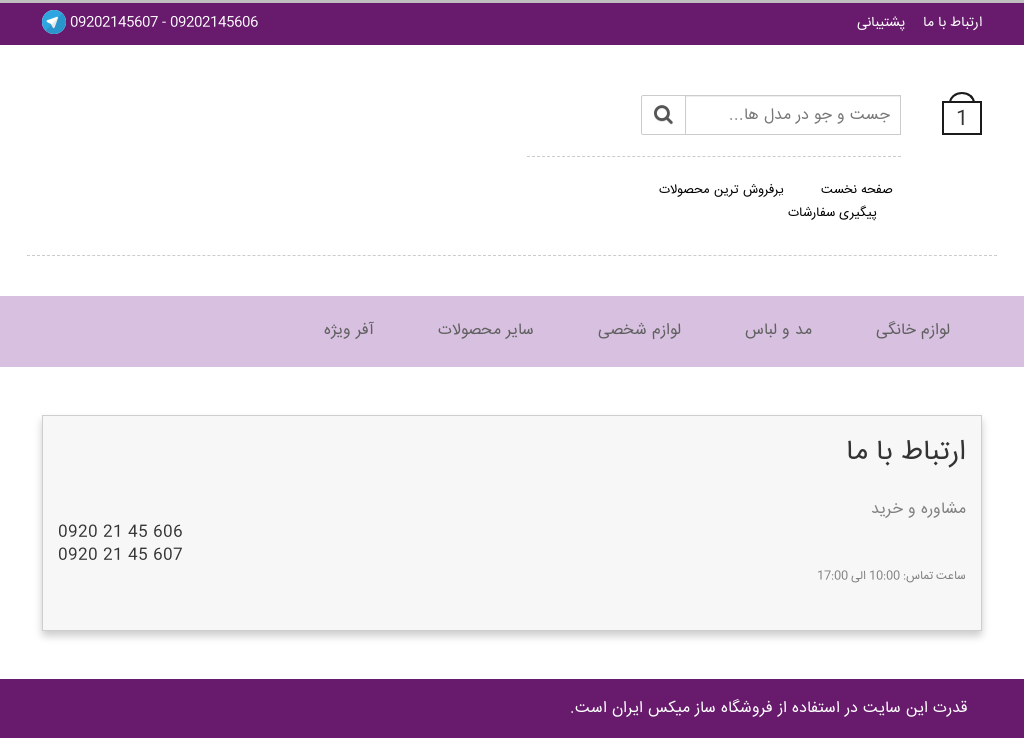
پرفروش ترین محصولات (721, 190)
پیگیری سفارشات (832, 213)
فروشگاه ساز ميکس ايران (692, 708)
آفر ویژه (349, 330)
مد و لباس (778, 330)
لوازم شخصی (639, 330)
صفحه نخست (857, 190)
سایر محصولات (486, 330)
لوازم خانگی (913, 330)
